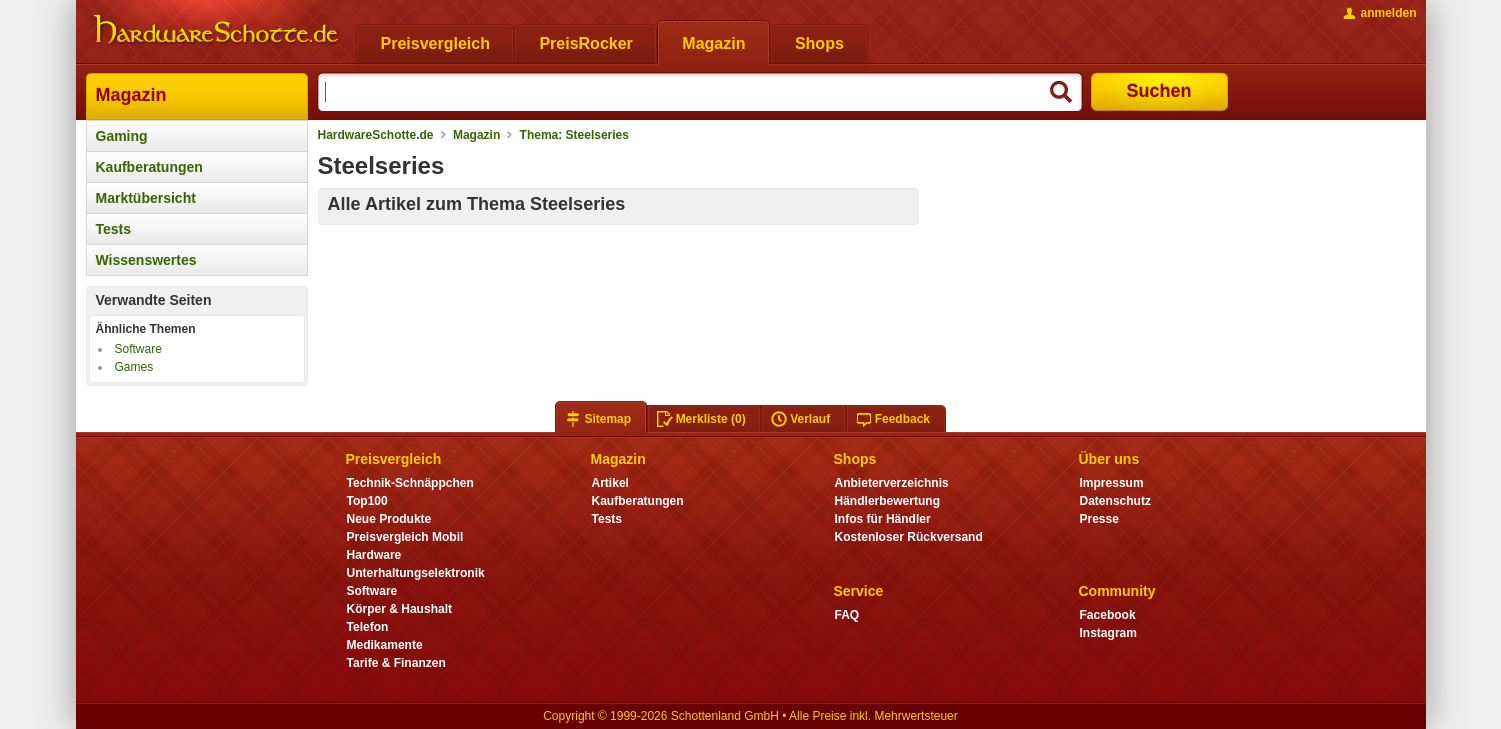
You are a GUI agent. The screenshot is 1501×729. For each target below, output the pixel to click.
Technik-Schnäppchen (410, 483)
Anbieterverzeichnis (892, 483)
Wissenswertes (146, 260)
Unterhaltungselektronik (416, 573)
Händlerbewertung (887, 501)
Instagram (1108, 633)
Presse (1099, 519)
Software (138, 349)
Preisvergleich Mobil (405, 537)
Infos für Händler (883, 519)
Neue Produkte (389, 519)
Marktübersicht (146, 198)
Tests (114, 229)
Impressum (1112, 483)
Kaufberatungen (149, 167)
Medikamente (385, 645)
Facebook (1108, 615)
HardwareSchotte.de (376, 135)
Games (134, 367)
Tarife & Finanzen (396, 663)
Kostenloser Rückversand (909, 537)
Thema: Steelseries (574, 135)
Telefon (368, 627)
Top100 (367, 501)
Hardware (374, 555)
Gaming (122, 136)
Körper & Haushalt (400, 609)
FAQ (847, 615)
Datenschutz (1115, 501)
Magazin (131, 95)
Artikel (610, 483)
